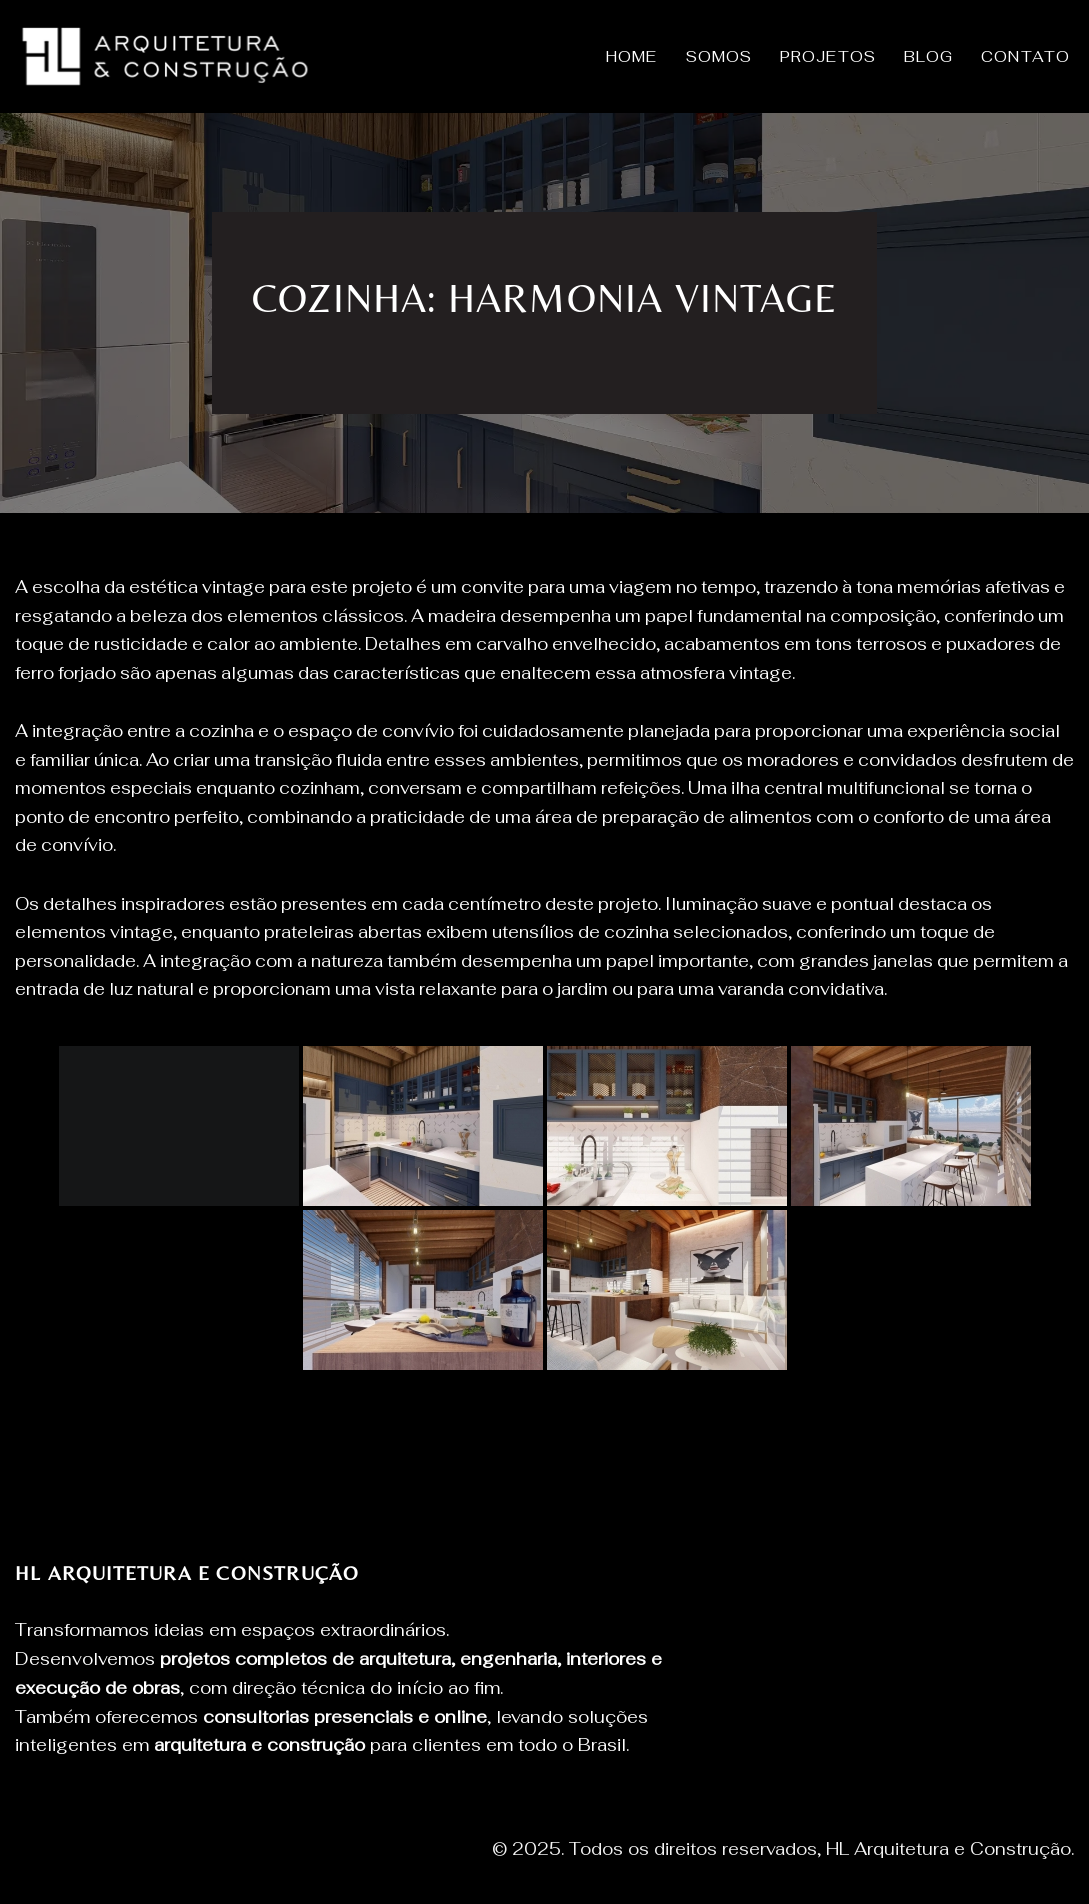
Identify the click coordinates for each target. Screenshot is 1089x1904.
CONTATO (1025, 56)
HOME (631, 56)
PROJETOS (828, 56)
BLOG (928, 56)
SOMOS (719, 56)
